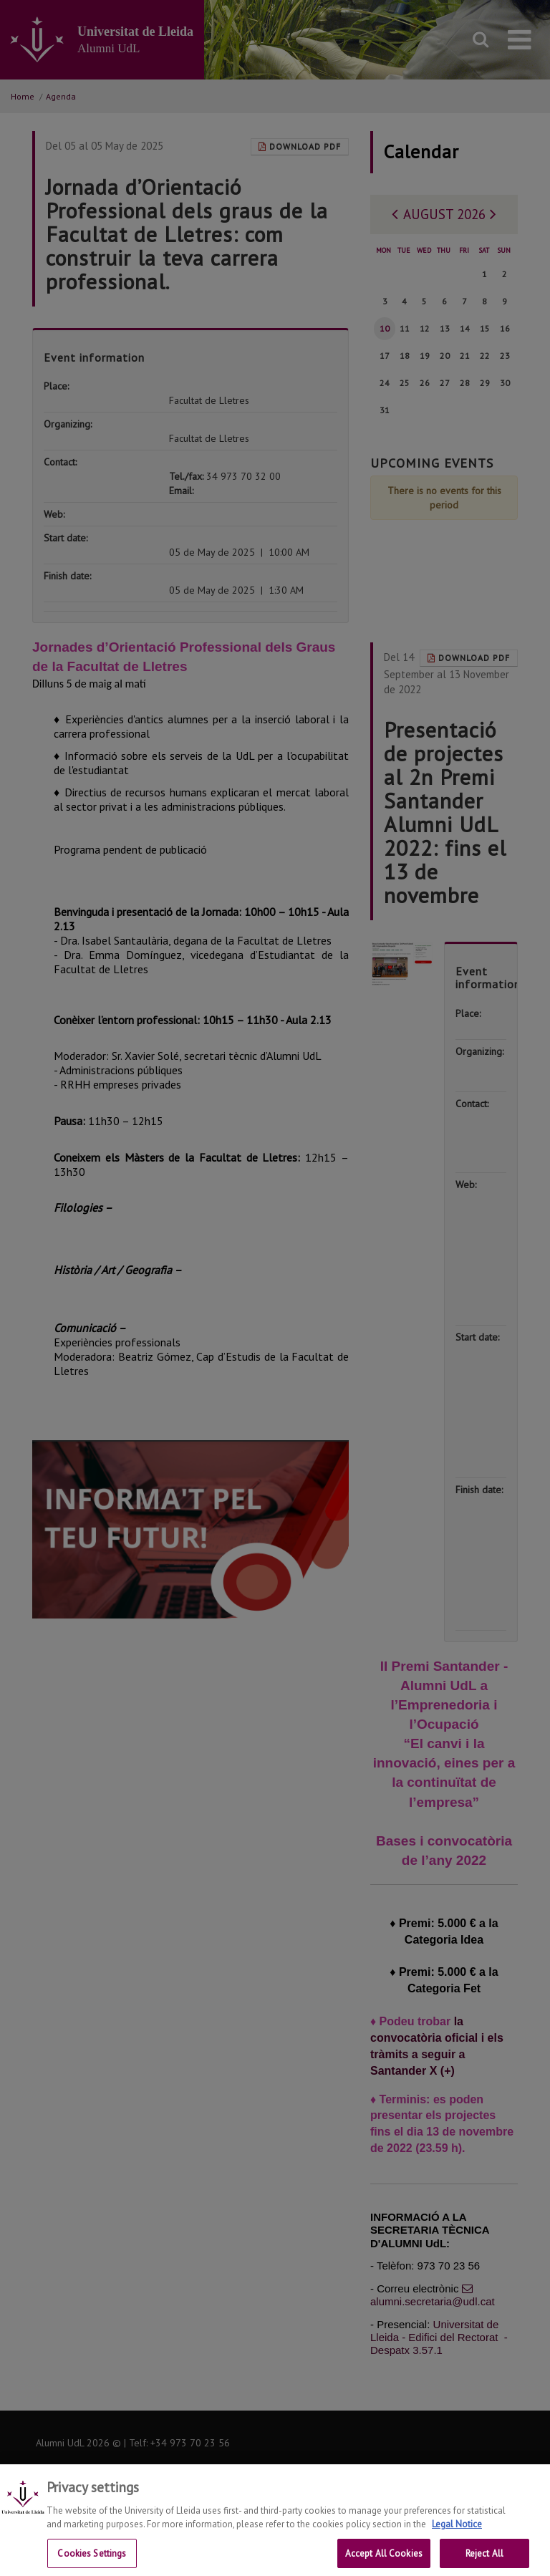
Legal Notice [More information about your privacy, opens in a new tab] (457, 2538)
